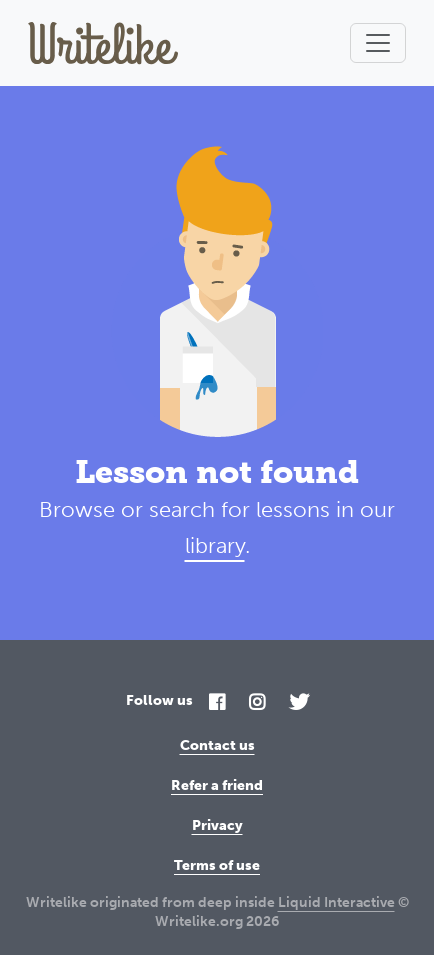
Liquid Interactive (336, 902)
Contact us (217, 745)
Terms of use (217, 865)
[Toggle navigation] (378, 43)
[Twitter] (299, 703)
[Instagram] (257, 703)
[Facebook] (217, 703)
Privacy (217, 825)
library (215, 545)
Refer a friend (217, 785)
